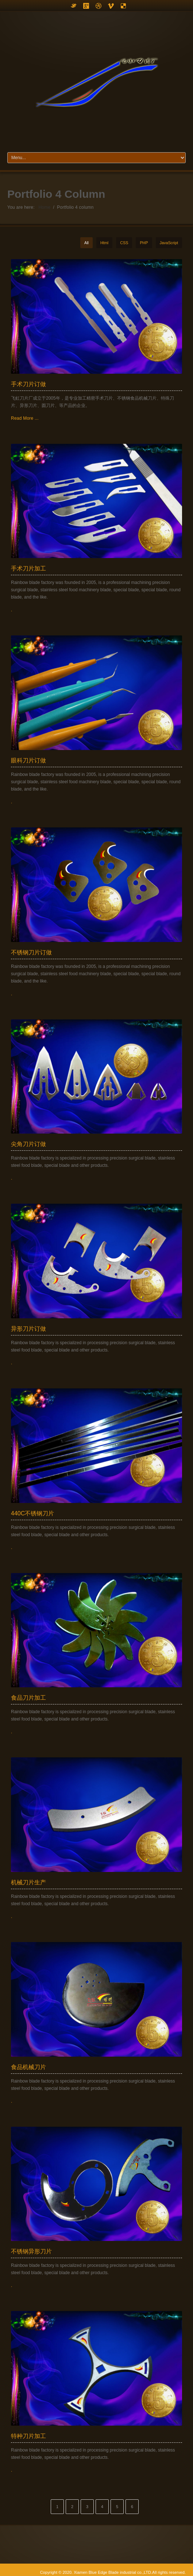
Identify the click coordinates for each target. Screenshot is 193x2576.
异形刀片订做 (28, 1329)
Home (44, 207)
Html (104, 243)
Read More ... (25, 418)
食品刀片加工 (28, 1698)
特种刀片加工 (28, 2436)
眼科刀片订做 (28, 760)
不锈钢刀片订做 (31, 952)
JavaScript (169, 243)
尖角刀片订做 (28, 1144)
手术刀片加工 (28, 568)
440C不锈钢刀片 (32, 1513)
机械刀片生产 (28, 1882)
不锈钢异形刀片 (31, 2251)
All (86, 243)
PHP (144, 243)
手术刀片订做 (28, 384)
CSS (124, 243)
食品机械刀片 (28, 2067)
